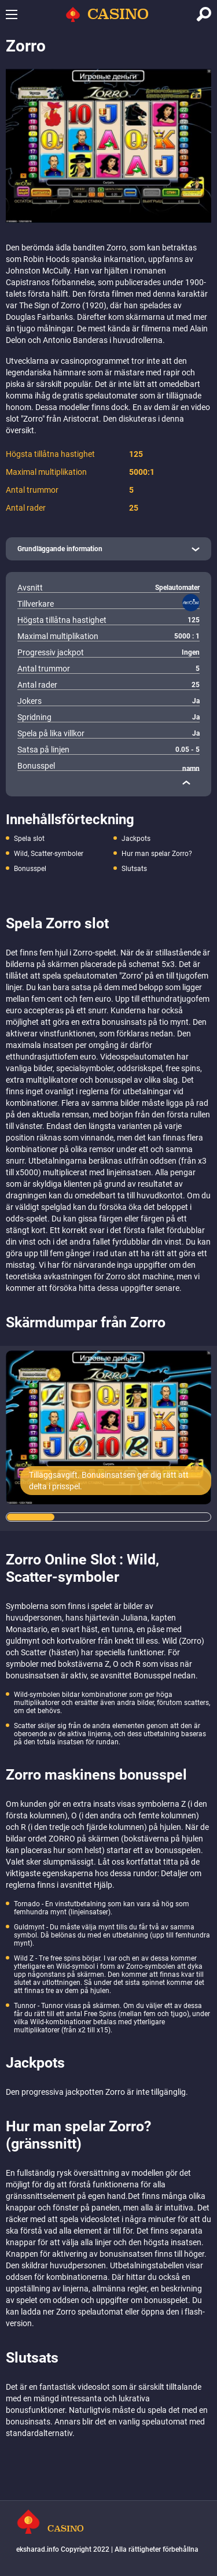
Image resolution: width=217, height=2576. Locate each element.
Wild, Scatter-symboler (48, 854)
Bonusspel (30, 869)
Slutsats (134, 869)
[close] (186, 782)
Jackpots (136, 839)
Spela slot (29, 839)
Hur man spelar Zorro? (157, 854)
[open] (108, 548)
